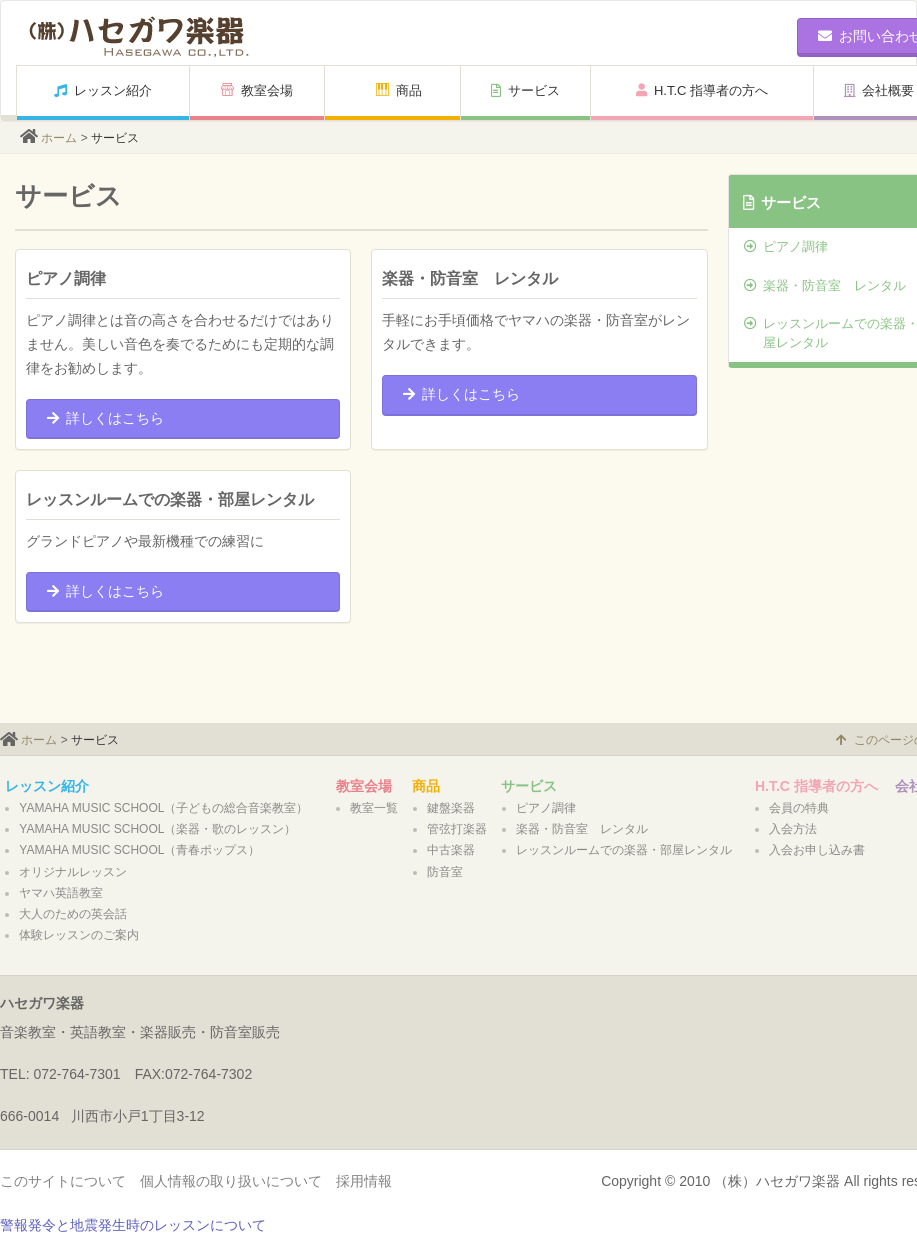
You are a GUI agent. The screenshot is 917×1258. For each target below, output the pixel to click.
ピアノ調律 (546, 808)
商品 (399, 90)
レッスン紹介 (103, 90)
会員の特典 (799, 808)
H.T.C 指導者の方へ (702, 90)
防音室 (445, 872)
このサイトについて (63, 1181)
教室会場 (257, 90)
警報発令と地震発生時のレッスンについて (133, 1225)
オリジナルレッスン (73, 872)
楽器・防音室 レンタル (582, 829)
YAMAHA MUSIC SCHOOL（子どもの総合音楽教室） (163, 808)
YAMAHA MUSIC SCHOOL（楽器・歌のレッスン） (157, 829)
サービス (525, 90)
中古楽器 (451, 850)
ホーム (59, 138)
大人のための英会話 (73, 914)
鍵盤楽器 (451, 808)
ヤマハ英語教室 (61, 893)
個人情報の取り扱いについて (231, 1181)
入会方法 (793, 829)
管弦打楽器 (457, 829)
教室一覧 (374, 808)
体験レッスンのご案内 (79, 935)
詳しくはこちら (105, 418)
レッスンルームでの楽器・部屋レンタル (624, 850)
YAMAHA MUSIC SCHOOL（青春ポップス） (139, 850)
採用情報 (364, 1181)
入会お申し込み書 (817, 850)
